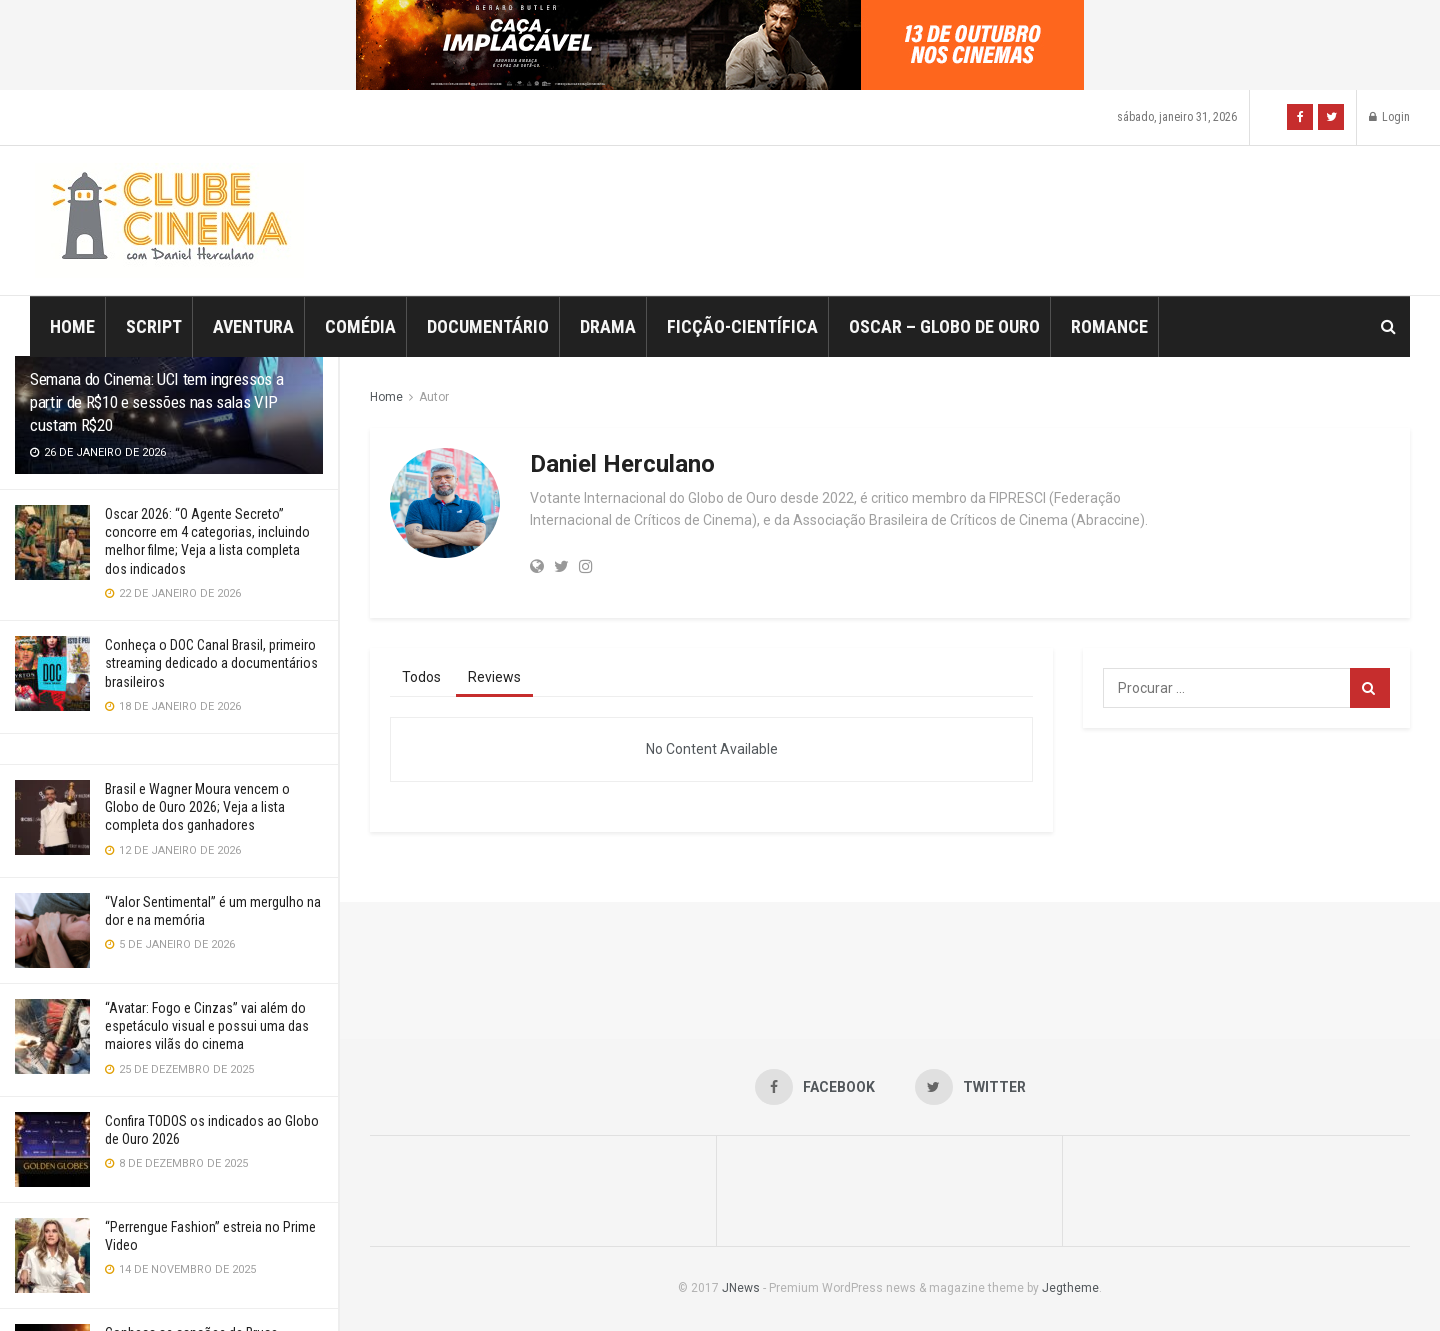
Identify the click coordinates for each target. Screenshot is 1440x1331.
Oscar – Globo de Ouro (944, 326)
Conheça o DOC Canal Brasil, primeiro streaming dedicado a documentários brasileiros (211, 663)
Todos (421, 677)
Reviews (494, 677)
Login (1389, 117)
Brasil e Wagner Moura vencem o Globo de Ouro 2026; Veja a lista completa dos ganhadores (197, 807)
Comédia (360, 326)
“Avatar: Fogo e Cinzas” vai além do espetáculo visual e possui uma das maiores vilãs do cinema (207, 1026)
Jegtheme (1070, 1288)
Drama (608, 326)
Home (72, 326)
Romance (1109, 326)
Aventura (253, 326)
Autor (434, 397)
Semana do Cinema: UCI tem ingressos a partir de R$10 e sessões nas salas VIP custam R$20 (156, 402)
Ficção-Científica (742, 326)
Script (154, 326)
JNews (741, 1288)
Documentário (488, 326)
